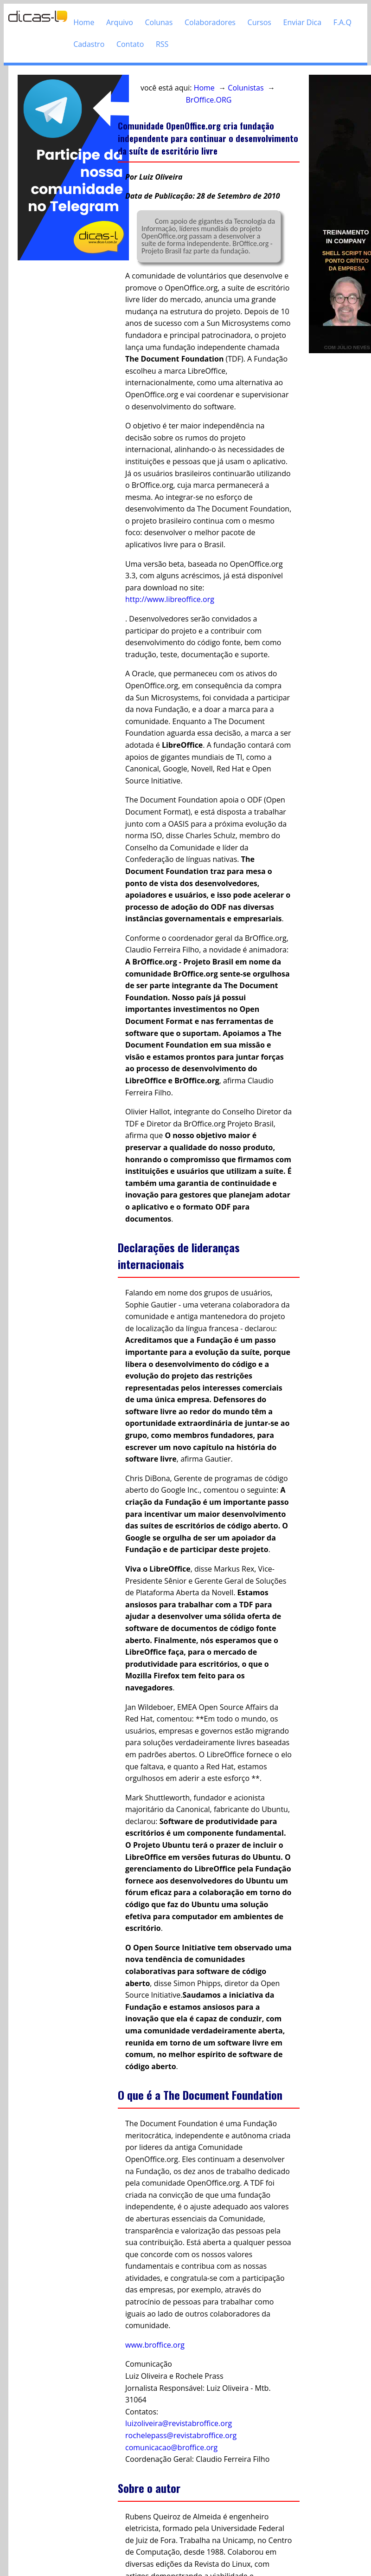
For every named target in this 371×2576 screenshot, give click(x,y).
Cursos (259, 22)
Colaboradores (210, 22)
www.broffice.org (155, 2345)
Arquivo (119, 22)
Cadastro (88, 44)
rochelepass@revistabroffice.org (181, 2435)
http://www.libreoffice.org (169, 599)
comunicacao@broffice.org (171, 2447)
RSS (162, 44)
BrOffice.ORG (209, 100)
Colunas (159, 22)
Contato (130, 44)
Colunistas (245, 88)
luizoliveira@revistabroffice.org (178, 2423)
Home (83, 22)
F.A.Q (342, 22)
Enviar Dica (302, 22)
